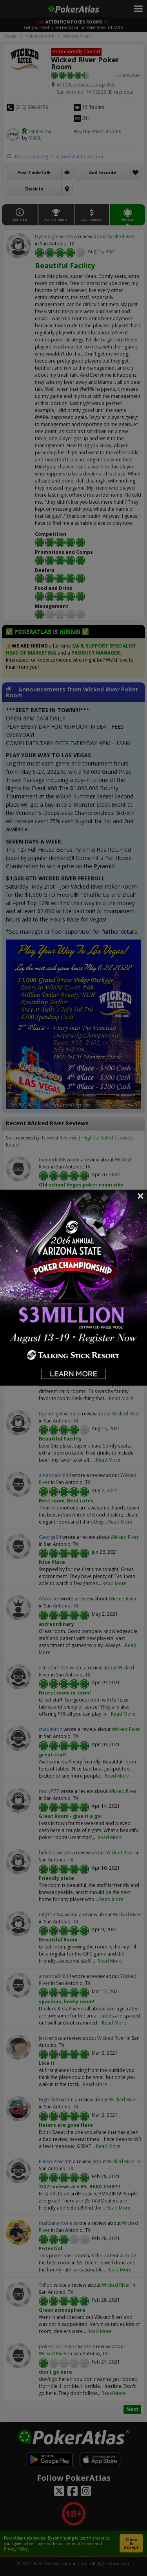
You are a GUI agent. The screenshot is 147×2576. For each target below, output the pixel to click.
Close (140, 1196)
